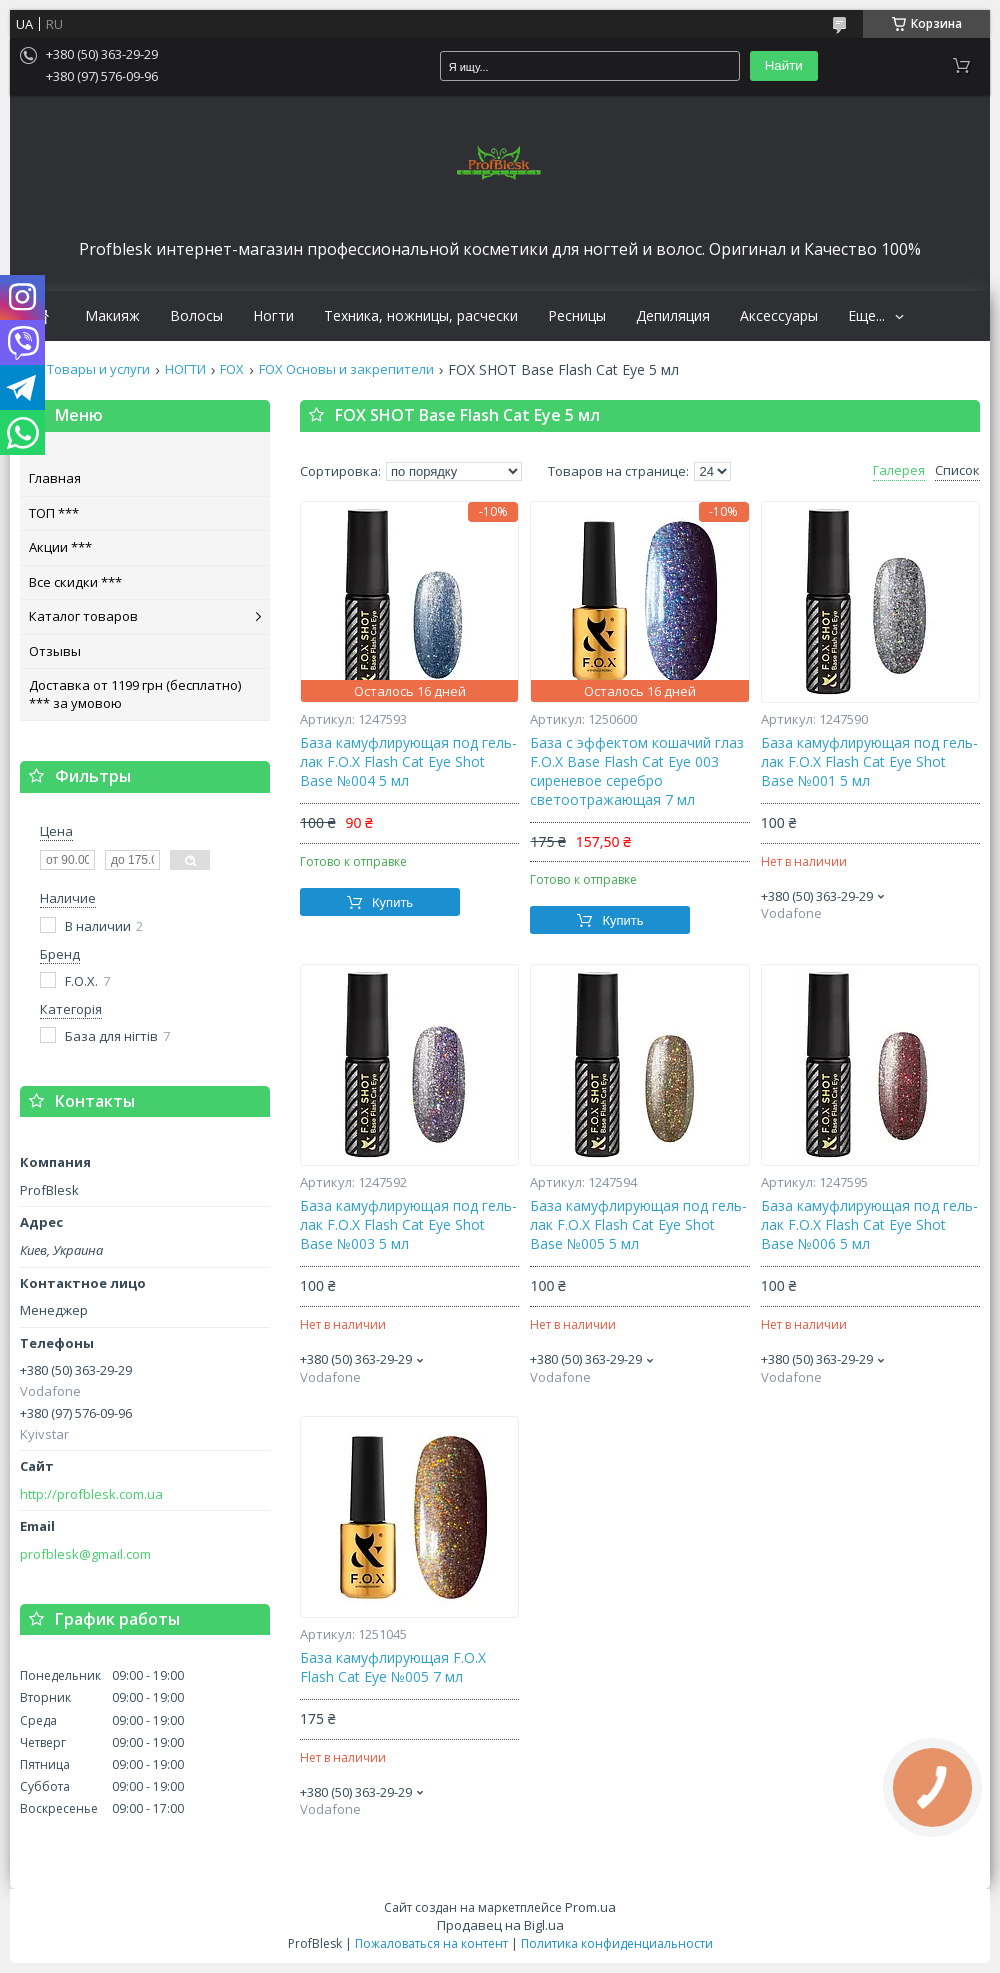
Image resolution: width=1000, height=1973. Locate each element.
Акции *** (60, 547)
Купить (392, 902)
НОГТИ (185, 369)
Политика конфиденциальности (617, 1943)
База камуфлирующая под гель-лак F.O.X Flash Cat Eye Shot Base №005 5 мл (638, 1225)
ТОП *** (54, 513)
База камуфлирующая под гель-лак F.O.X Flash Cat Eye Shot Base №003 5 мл (408, 1225)
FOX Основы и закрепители (346, 369)
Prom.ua (590, 1907)
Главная (55, 478)
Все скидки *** (75, 582)
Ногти (273, 316)
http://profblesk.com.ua (91, 1494)
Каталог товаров (83, 616)
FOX (232, 369)
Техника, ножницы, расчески (421, 316)
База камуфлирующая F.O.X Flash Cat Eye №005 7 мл (393, 1667)
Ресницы (577, 316)
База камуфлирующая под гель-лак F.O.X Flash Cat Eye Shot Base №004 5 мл (408, 762)
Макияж (112, 316)
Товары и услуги (98, 369)
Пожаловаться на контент (431, 1943)
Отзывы (55, 651)
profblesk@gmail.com (85, 1554)
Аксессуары (779, 316)
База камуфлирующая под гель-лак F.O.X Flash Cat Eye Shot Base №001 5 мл (869, 762)
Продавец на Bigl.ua (500, 1925)
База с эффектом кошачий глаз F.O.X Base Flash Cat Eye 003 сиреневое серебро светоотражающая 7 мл (637, 771)
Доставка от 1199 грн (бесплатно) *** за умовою (135, 694)
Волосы (196, 316)
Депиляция (673, 316)
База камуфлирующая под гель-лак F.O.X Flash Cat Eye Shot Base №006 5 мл (869, 1225)
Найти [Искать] (784, 65)
